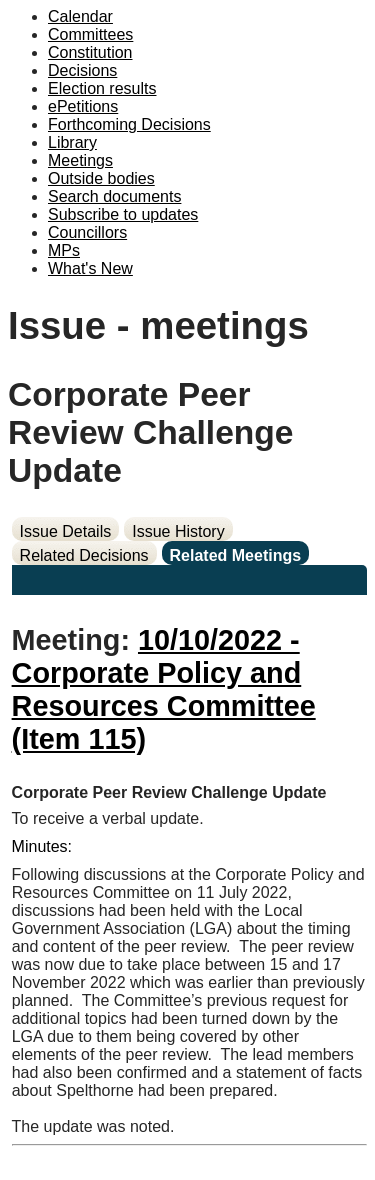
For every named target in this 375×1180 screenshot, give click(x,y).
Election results (102, 88)
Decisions (82, 70)
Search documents (114, 196)
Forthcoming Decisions (129, 124)
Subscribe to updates (123, 214)
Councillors (87, 232)
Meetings (80, 160)
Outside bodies (101, 178)
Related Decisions (84, 555)
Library (72, 142)
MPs (64, 250)
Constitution (90, 52)
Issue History (178, 531)
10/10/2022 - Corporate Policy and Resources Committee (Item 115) (164, 689)
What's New (90, 268)
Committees (90, 34)
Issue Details (66, 531)
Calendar (80, 16)
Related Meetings (236, 555)
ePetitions (83, 106)
